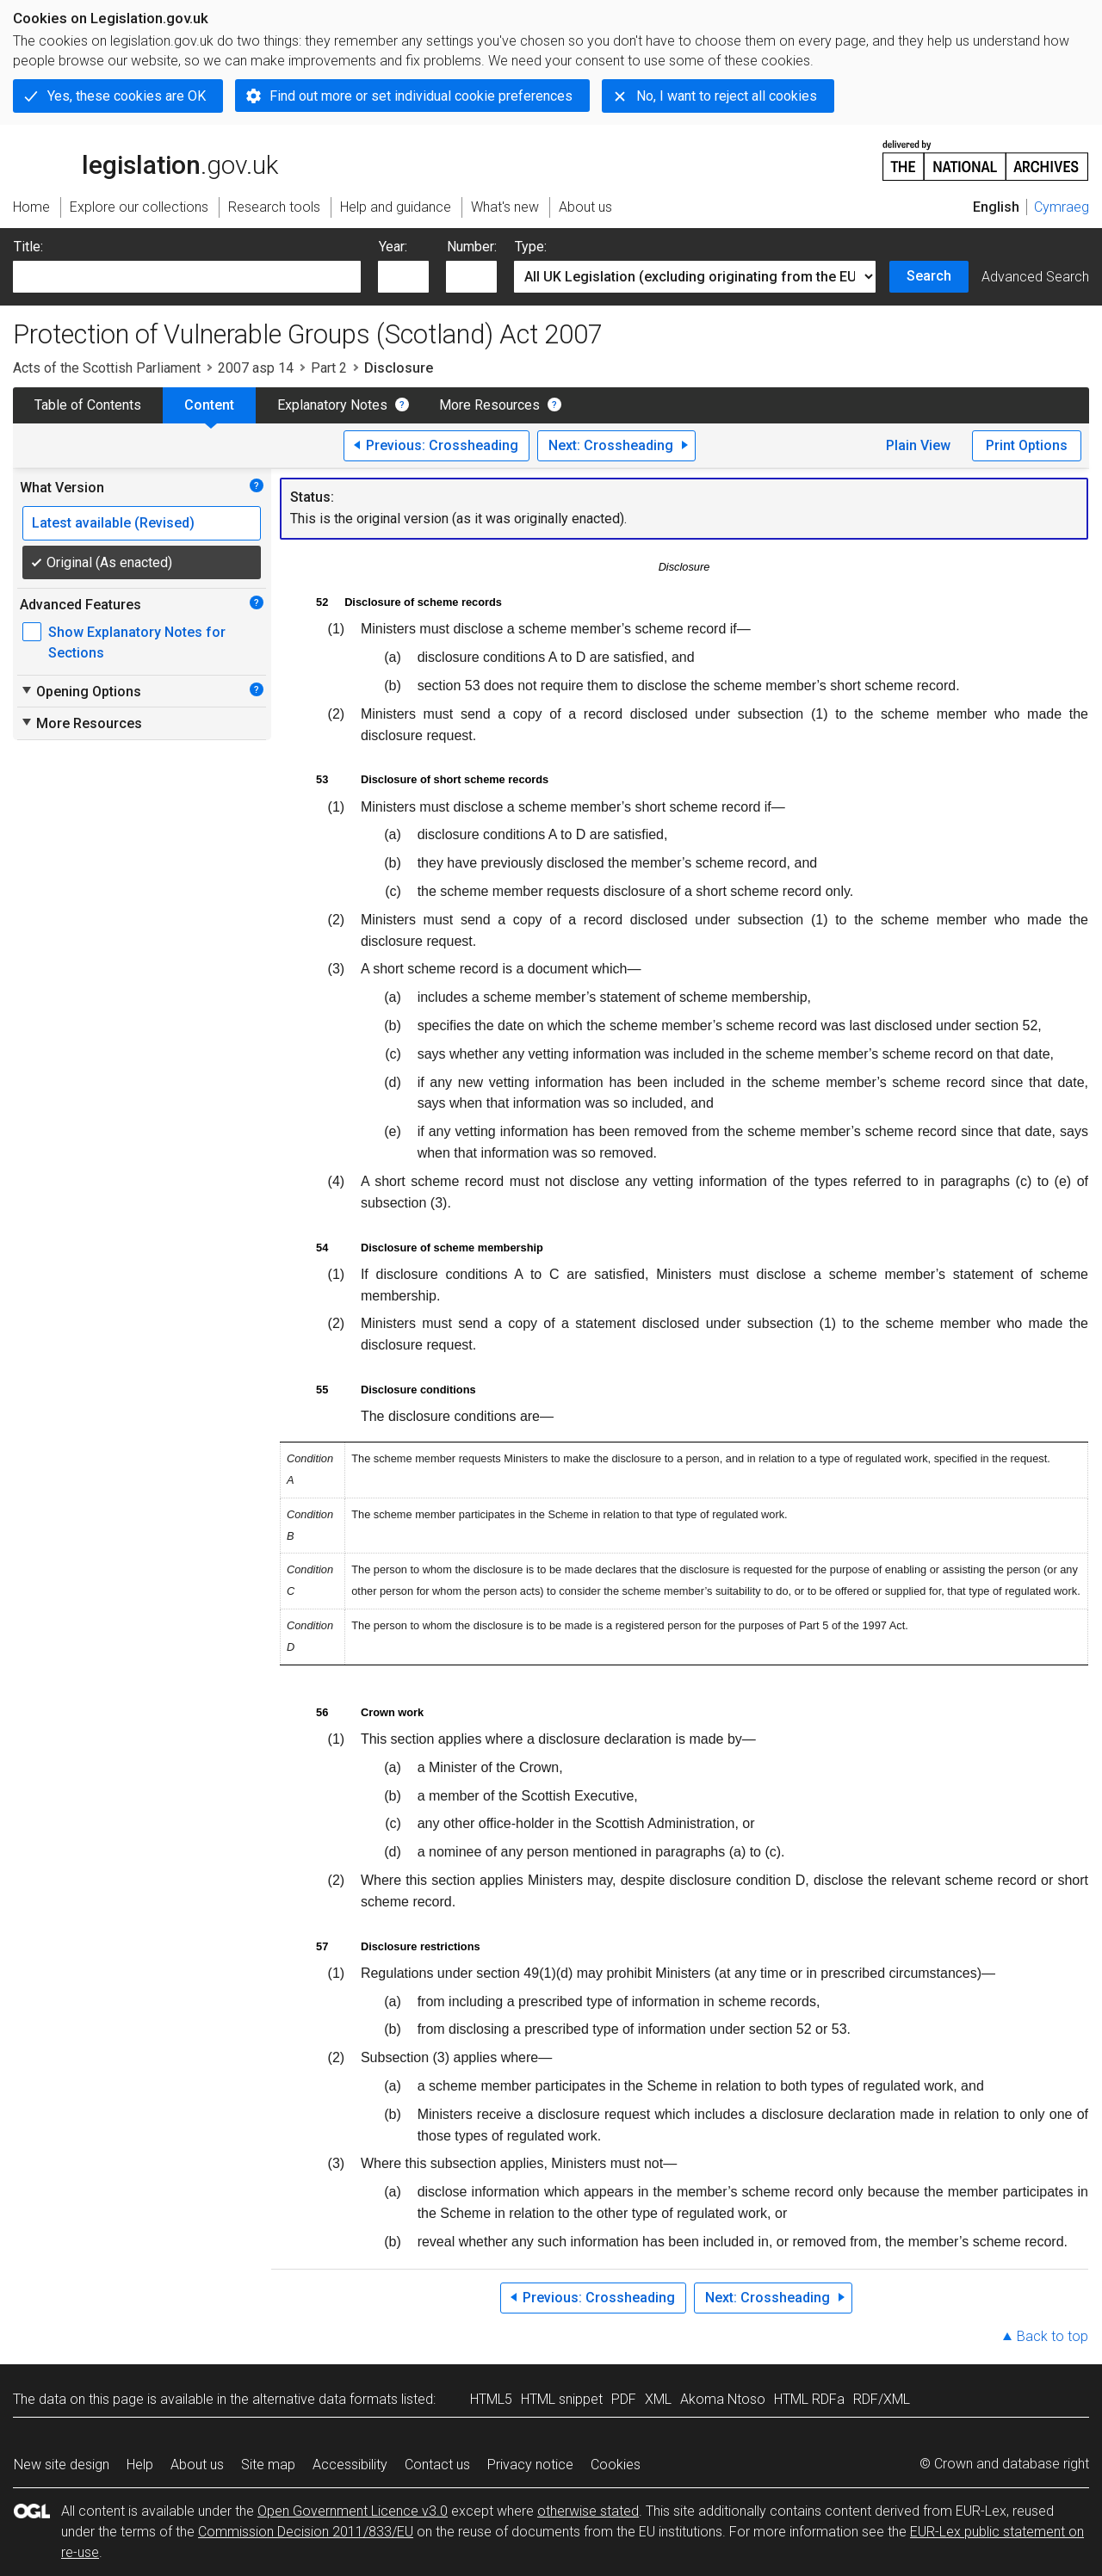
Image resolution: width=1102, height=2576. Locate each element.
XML (658, 2399)
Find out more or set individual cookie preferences (421, 96)
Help (140, 2464)
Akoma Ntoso (722, 2399)
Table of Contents (87, 405)
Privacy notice (530, 2464)
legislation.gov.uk (145, 159)
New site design (61, 2464)
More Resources (489, 405)
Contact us (437, 2464)
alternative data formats (325, 2399)
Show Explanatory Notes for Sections (137, 642)
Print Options (1027, 445)
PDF (623, 2399)
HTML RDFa (809, 2399)
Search (929, 276)
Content (209, 405)
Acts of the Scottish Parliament (107, 368)
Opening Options (80, 691)
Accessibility (350, 2464)
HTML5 (491, 2399)
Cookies (616, 2464)
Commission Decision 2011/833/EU (305, 2531)
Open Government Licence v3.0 (352, 2511)
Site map (268, 2464)
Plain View (918, 445)
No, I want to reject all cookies (726, 96)
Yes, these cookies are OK (126, 96)
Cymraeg (1061, 207)
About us (197, 2464)
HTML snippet (562, 2399)
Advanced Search (1035, 277)
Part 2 (329, 368)
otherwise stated (588, 2511)
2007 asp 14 (256, 368)
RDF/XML (881, 2399)
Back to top (1052, 2336)
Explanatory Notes (332, 405)
